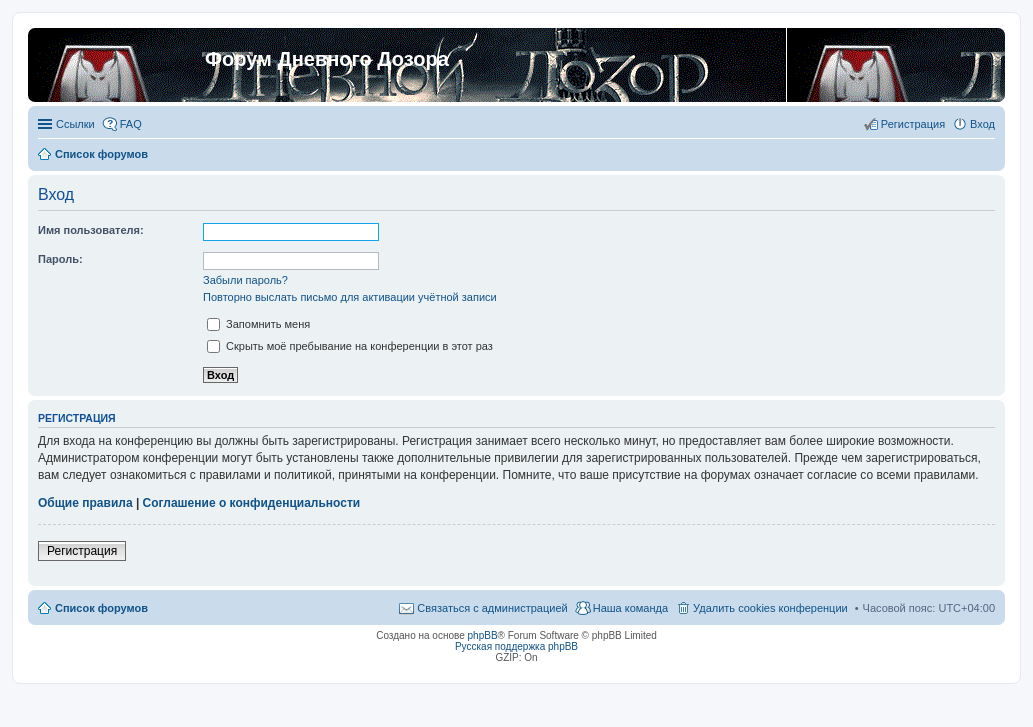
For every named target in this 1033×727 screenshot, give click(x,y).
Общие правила (85, 503)
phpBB (483, 635)
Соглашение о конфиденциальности (252, 503)
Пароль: (60, 259)
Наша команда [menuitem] (630, 608)
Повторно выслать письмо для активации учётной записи (350, 297)
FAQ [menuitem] (131, 124)
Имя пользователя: (91, 230)
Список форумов (101, 608)
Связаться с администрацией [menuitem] (492, 608)
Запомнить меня (258, 324)
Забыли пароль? (245, 280)
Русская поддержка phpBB (516, 646)
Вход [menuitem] (982, 124)
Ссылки (75, 124)
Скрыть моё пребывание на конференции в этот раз (350, 346)
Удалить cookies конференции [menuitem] (770, 608)
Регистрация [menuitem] (913, 124)
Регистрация (82, 551)
